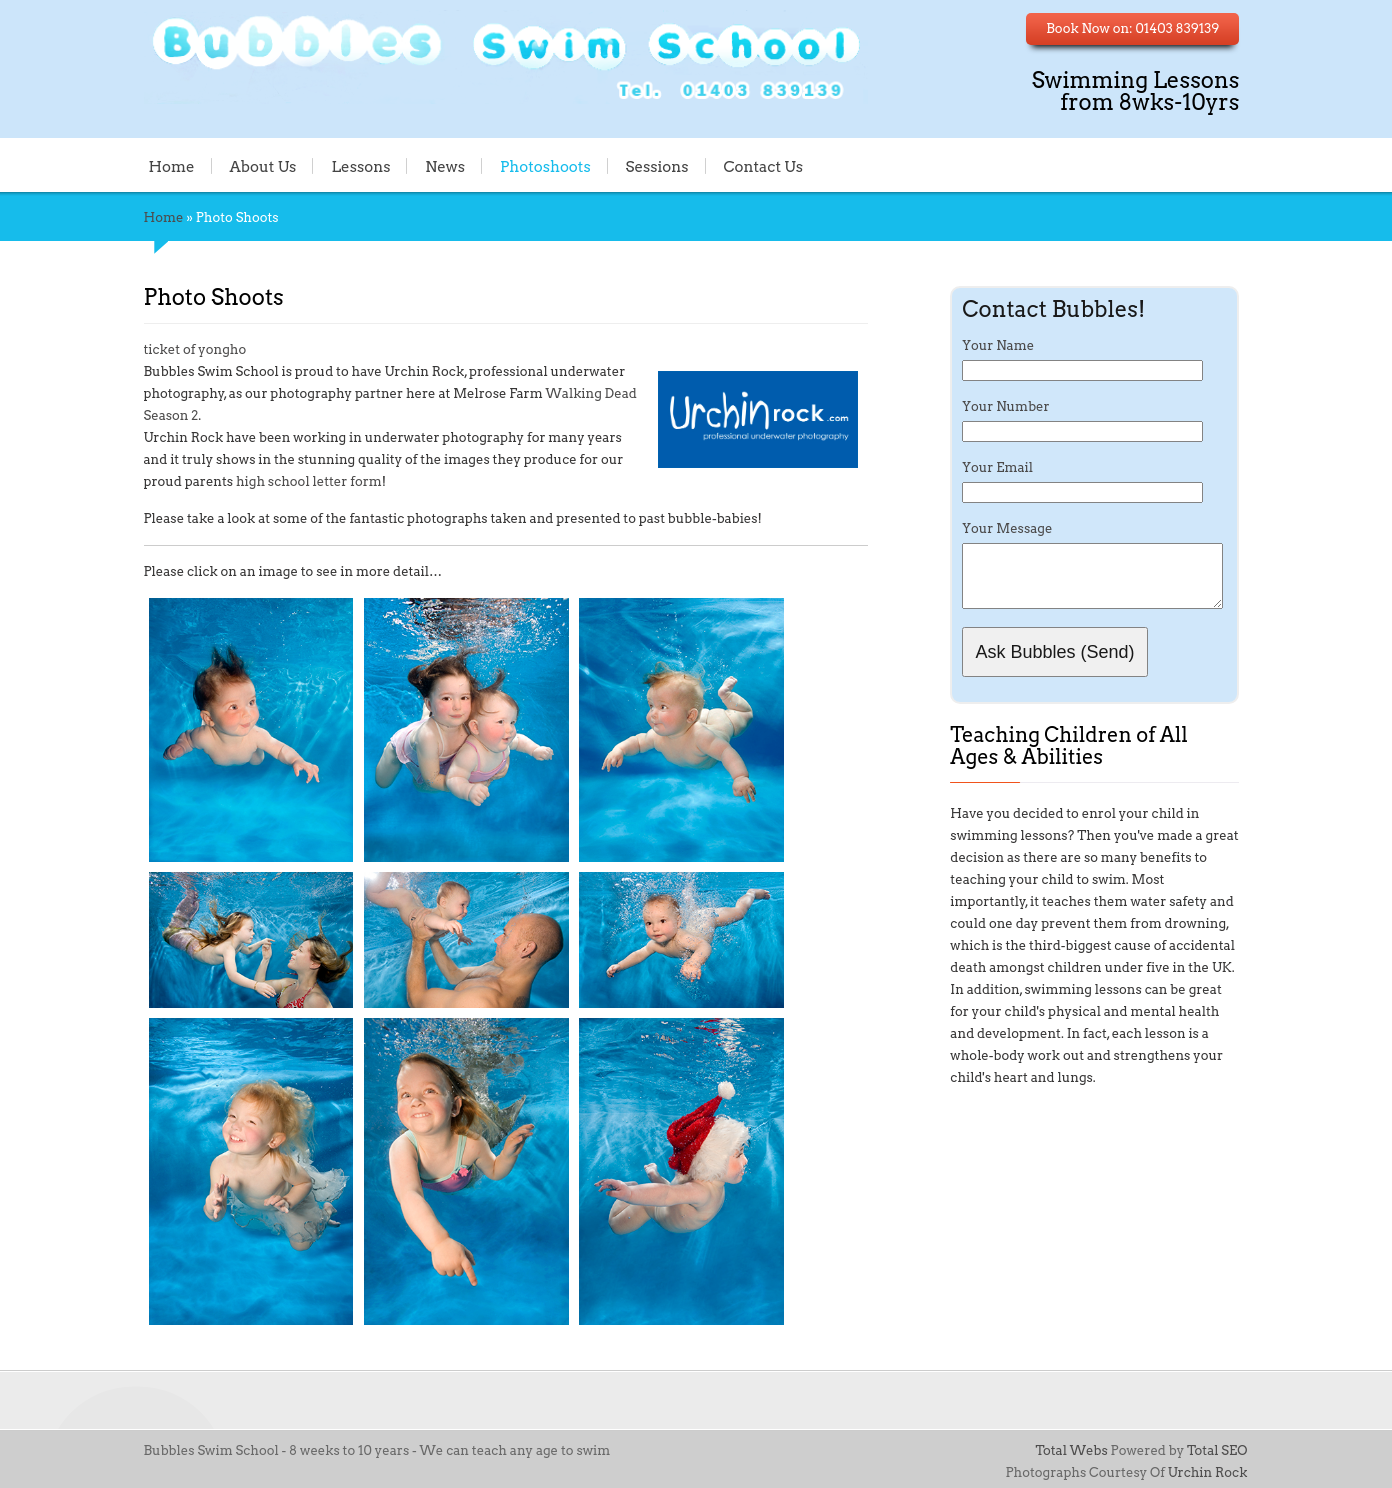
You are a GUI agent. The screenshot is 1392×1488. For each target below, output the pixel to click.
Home (172, 166)
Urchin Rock (1208, 1472)
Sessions (657, 166)
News (445, 166)
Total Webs (1071, 1450)
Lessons (361, 166)
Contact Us (763, 166)
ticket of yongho (195, 349)
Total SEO (1217, 1450)
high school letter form (309, 481)
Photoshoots (545, 166)
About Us (262, 166)
